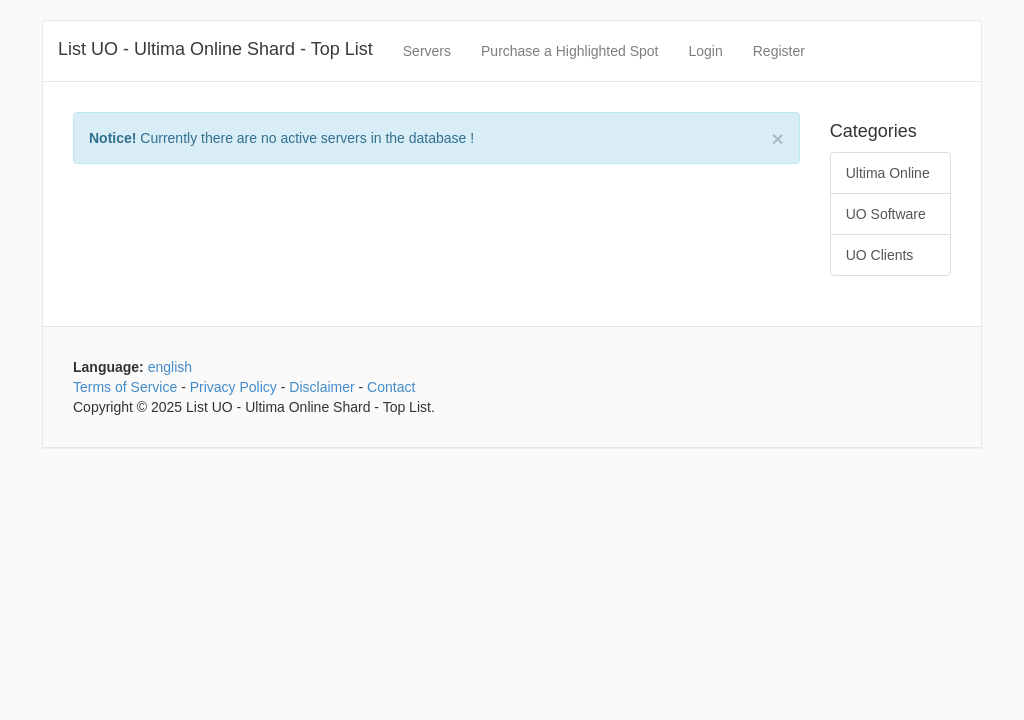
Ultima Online (888, 173)
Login (705, 51)
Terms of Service (125, 387)
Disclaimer (321, 387)
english (170, 367)
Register (779, 51)
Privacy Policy (233, 387)
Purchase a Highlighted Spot (569, 51)
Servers (427, 51)
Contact (391, 387)
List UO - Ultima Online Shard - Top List (215, 49)
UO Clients (880, 255)
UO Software (886, 214)
